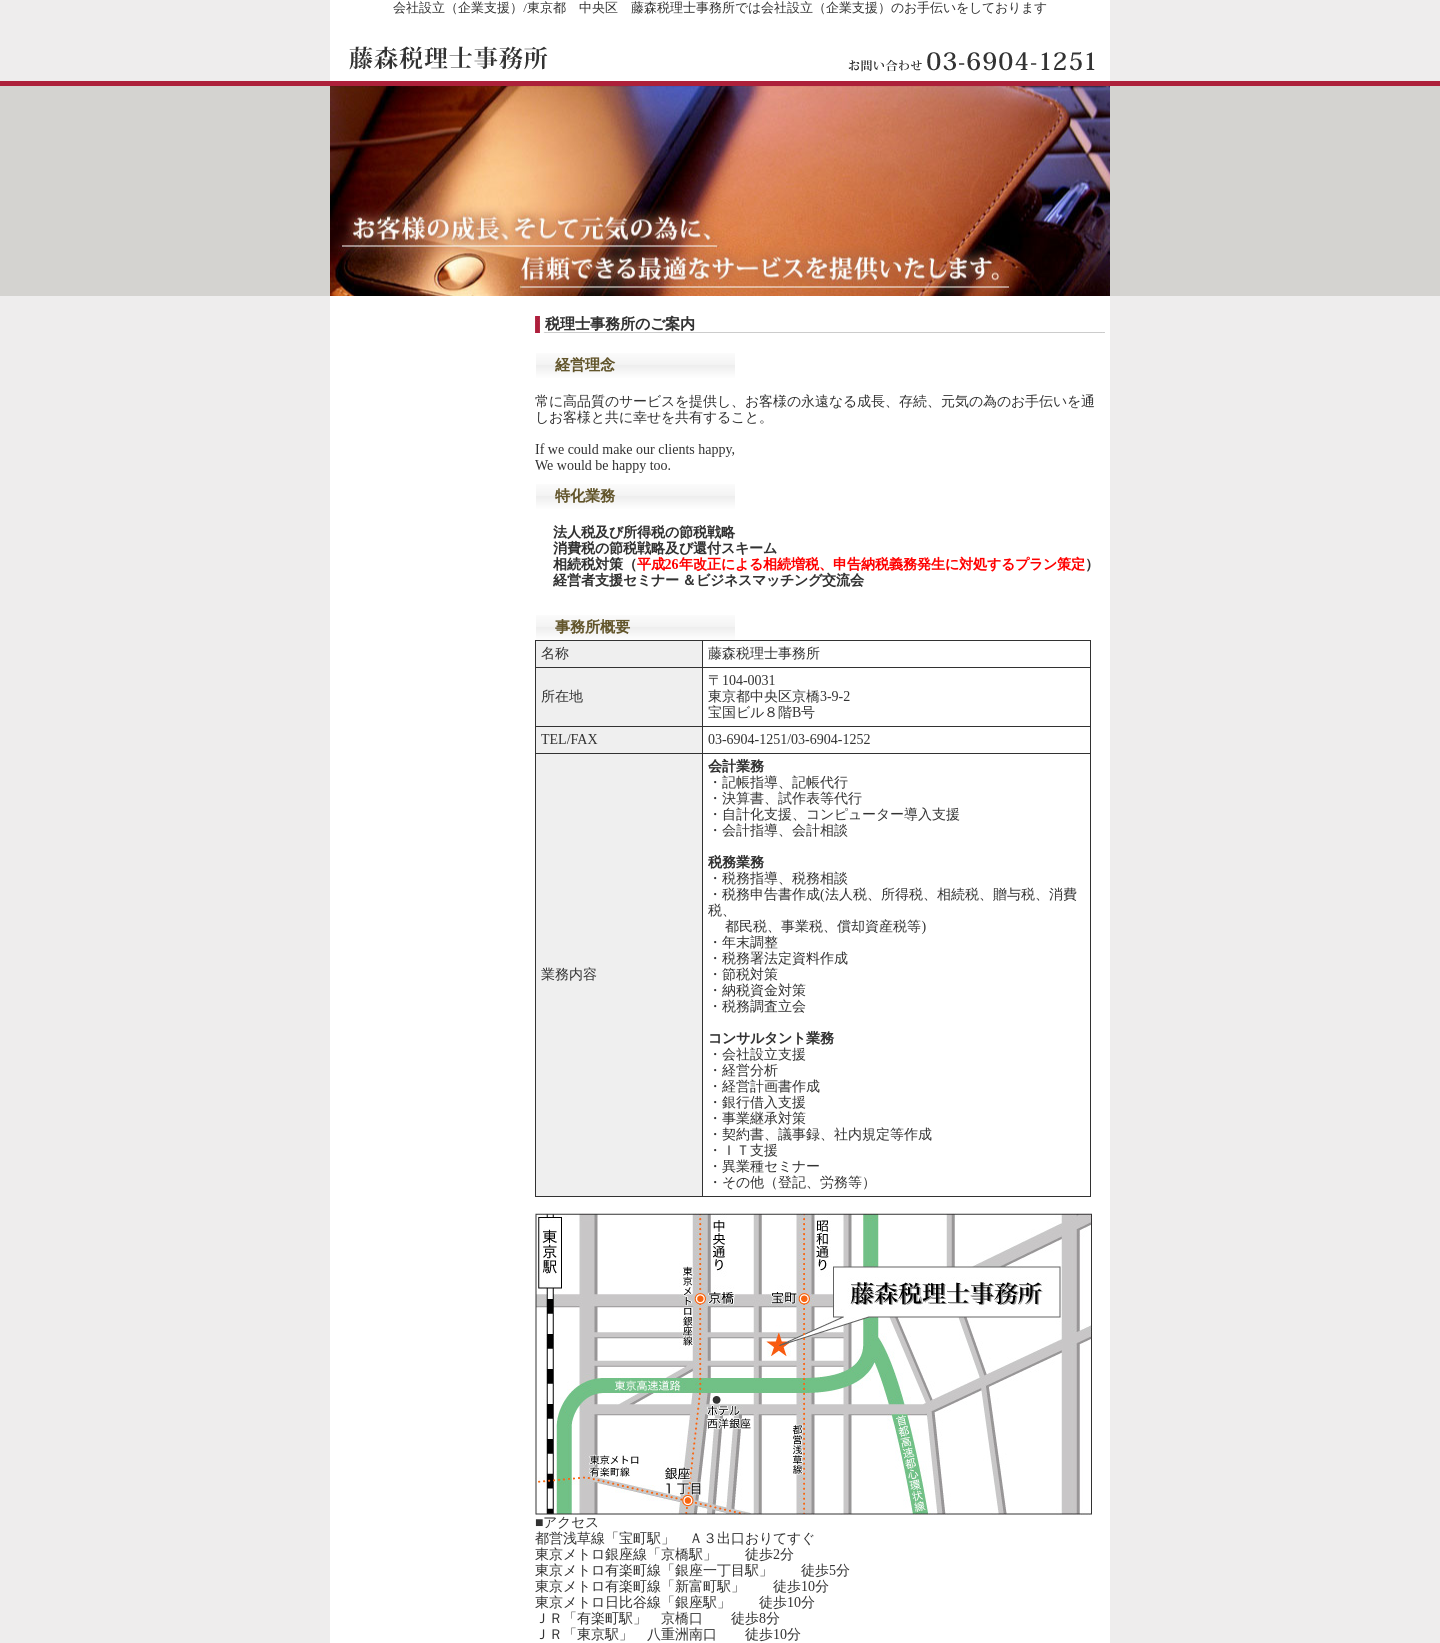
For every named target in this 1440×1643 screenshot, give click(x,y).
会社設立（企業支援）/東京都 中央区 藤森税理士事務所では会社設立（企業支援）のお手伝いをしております (720, 7)
